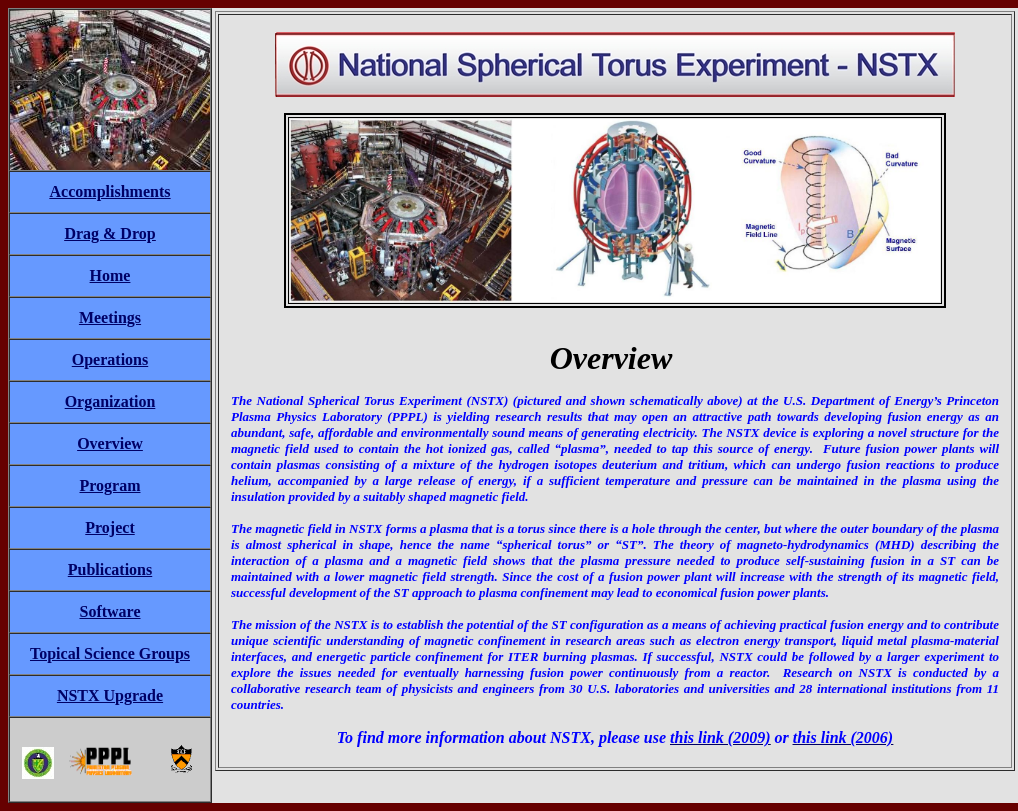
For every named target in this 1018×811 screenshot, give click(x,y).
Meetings (110, 317)
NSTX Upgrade (110, 695)
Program (109, 485)
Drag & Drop (109, 233)
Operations (110, 359)
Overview (110, 443)
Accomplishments (110, 191)
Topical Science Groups (110, 653)
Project (109, 527)
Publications (110, 569)
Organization (110, 401)
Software (109, 611)
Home (110, 275)
